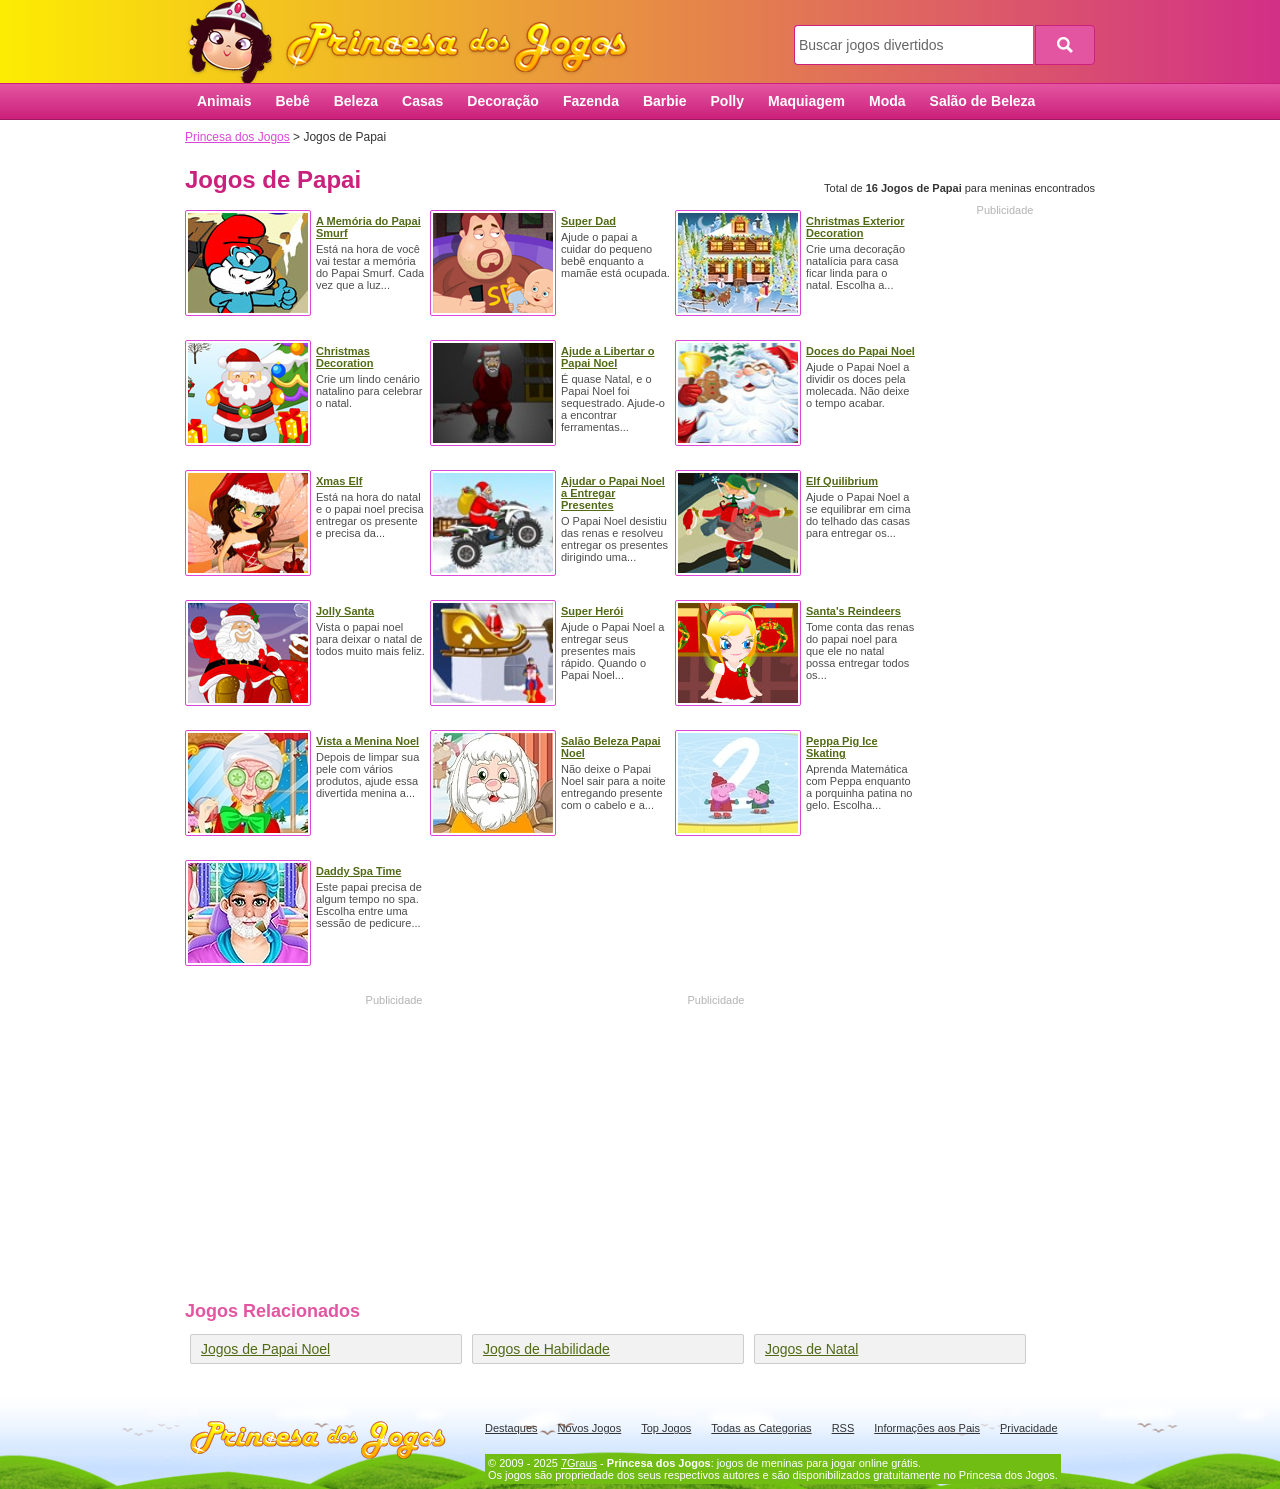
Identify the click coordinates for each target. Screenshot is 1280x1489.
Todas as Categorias (761, 1428)
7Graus (579, 1463)
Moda (887, 101)
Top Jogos (666, 1428)
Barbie (665, 101)
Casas (422, 101)
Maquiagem (806, 101)
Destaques (511, 1428)
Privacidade (1028, 1428)
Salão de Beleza (983, 101)
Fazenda (591, 101)
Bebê (292, 101)
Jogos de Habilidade (546, 1349)
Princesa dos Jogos (415, 42)
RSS (843, 1428)
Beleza (356, 101)
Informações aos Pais (927, 1428)
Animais (224, 101)
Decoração (503, 101)
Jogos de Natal (811, 1349)
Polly (727, 101)
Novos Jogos (590, 1428)
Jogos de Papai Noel (265, 1349)
